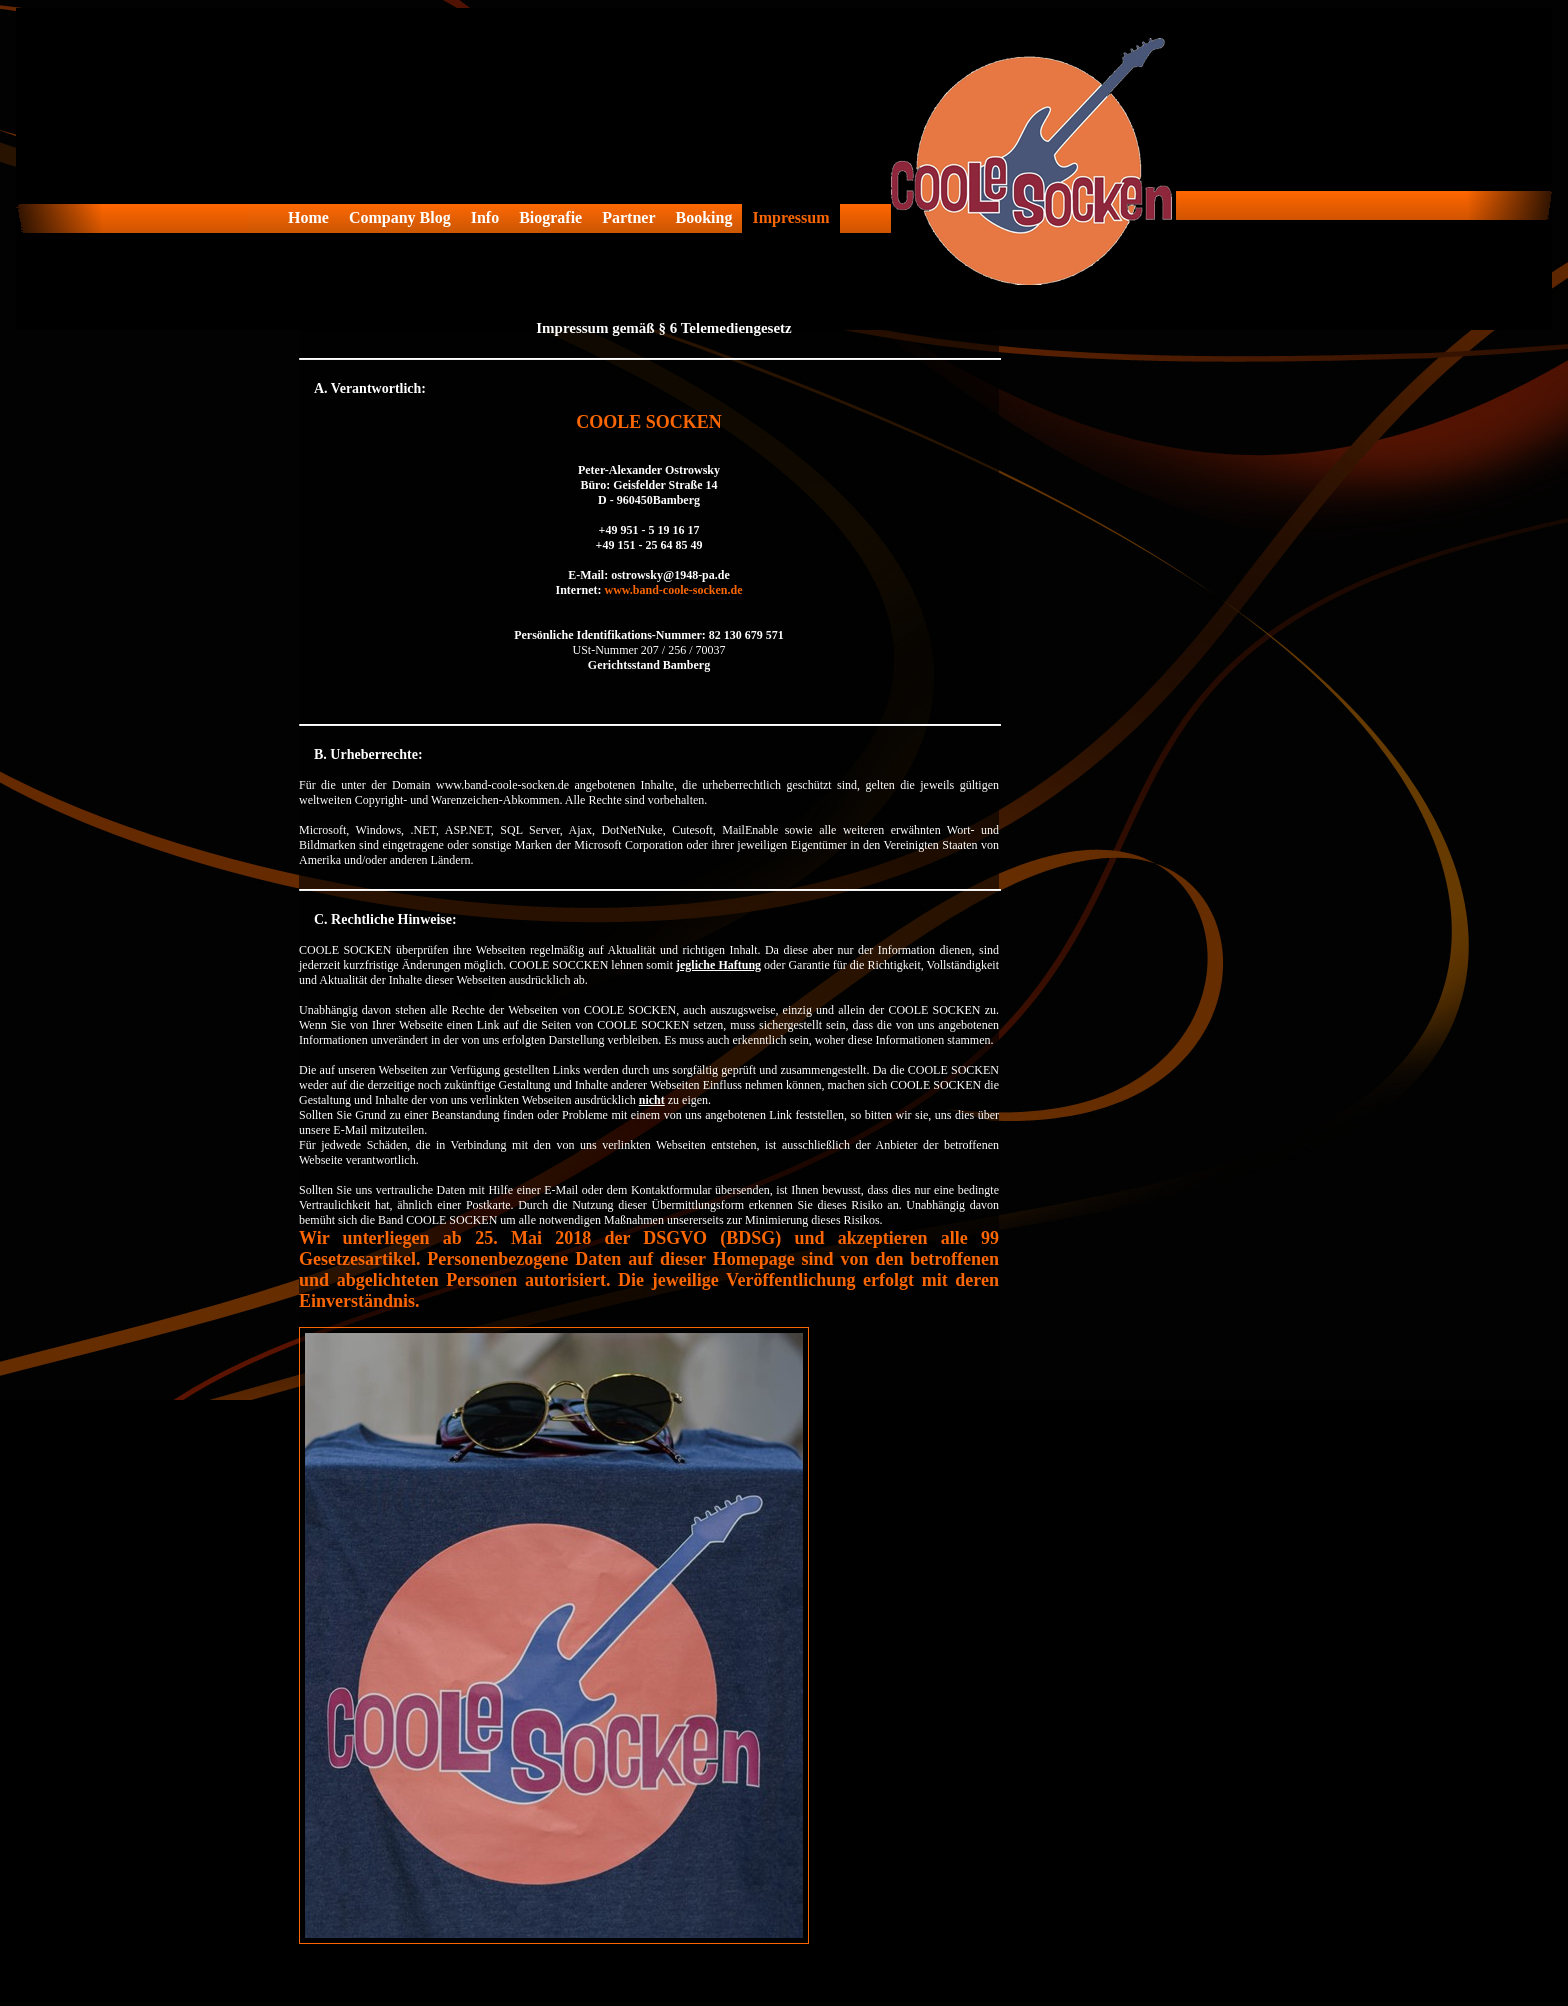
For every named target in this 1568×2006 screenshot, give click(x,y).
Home (308, 217)
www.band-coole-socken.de (673, 590)
